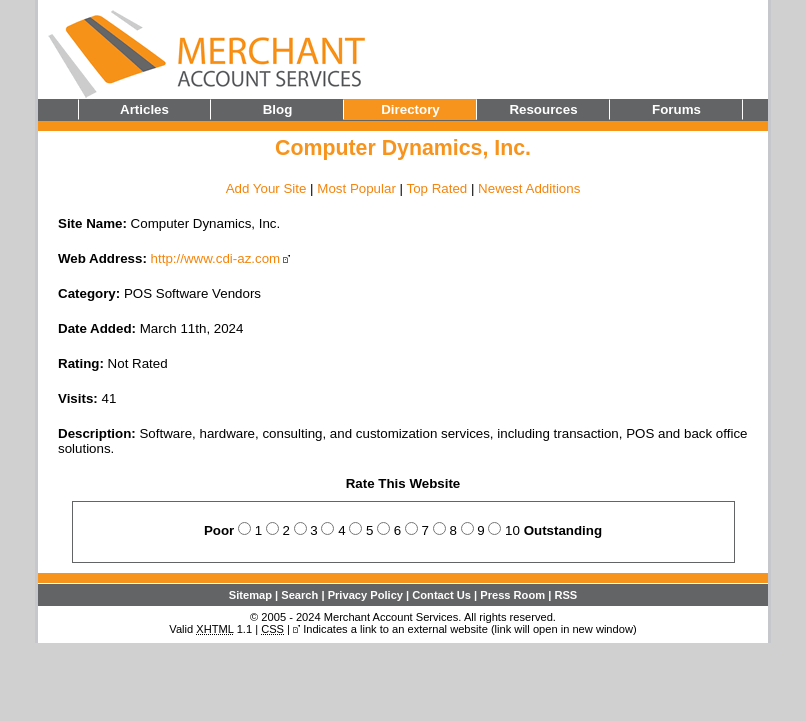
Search (299, 595)
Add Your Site (266, 188)
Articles (144, 109)
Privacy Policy (365, 595)
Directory (410, 109)
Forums (676, 109)
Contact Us (441, 595)
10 (512, 530)
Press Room (512, 595)
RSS (565, 595)
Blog (278, 109)
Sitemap (250, 595)
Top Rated (436, 188)
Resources (543, 109)
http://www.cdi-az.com (216, 258)
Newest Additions (529, 188)
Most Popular (356, 188)
